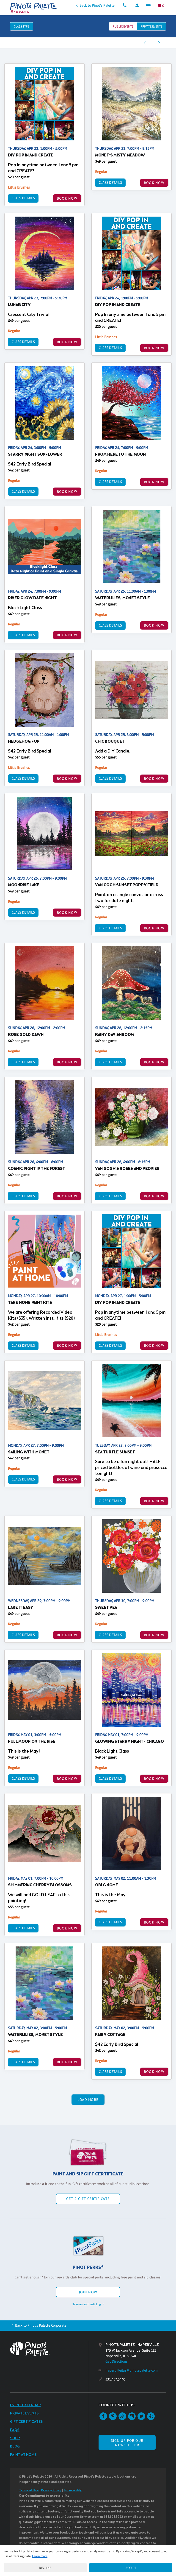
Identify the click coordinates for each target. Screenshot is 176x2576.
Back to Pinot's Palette (97, 5)
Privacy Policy (51, 2490)
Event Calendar (25, 2405)
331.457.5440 (115, 2379)
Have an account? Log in (88, 2304)
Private (151, 26)
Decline (45, 2568)
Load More (88, 2099)
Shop (15, 2438)
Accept (131, 2568)
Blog (15, 2446)
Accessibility (73, 2490)
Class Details (23, 198)
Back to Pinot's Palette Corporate (40, 2325)
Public (123, 26)
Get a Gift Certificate (88, 2199)
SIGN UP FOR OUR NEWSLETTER (127, 2442)
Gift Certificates (26, 2421)
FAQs (14, 2430)
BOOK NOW (67, 198)
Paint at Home (23, 2454)
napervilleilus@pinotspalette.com (131, 2370)
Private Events (24, 2413)
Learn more (39, 2556)
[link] (159, 42)
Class (21, 26)
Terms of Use (28, 2490)
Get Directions (116, 2361)
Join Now (88, 2292)
